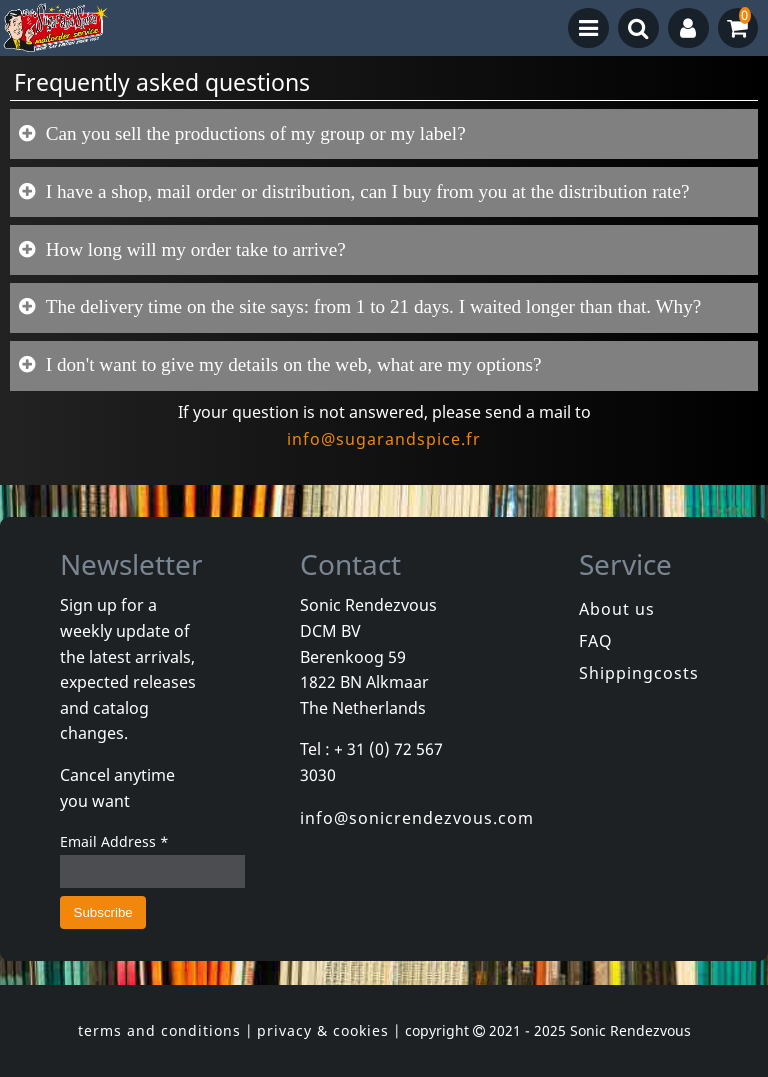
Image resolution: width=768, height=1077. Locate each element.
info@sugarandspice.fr (384, 439)
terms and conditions (159, 1030)
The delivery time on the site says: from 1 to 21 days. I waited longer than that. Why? (371, 306)
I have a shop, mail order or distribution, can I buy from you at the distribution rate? (365, 191)
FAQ (596, 641)
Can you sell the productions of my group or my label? (253, 133)
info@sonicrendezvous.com (417, 818)
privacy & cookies (323, 1030)
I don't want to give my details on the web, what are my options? (291, 364)
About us (617, 609)
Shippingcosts (639, 673)
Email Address (114, 841)
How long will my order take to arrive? (193, 249)
